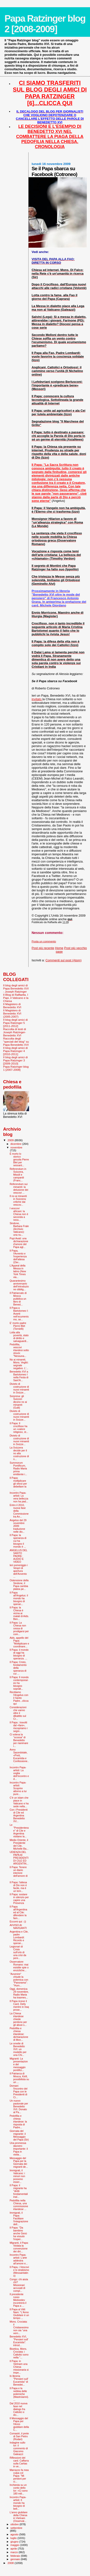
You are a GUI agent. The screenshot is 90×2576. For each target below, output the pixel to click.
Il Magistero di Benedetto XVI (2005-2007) (12, 1013)
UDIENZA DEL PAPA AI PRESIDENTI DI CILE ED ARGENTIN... (19, 1858)
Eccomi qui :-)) (18, 1921)
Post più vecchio (75, 948)
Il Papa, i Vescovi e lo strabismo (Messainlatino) (19, 2271)
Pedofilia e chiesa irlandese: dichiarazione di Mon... (19, 2034)
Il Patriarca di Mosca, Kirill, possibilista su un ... (19, 2078)
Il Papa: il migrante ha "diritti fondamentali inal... (19, 2191)
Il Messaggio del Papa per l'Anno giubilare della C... (19, 2424)
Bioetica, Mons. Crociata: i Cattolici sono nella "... (19, 2353)
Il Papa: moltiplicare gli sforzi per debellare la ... (18, 1483)
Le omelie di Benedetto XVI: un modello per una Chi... (18, 2049)
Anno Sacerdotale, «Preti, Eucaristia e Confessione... (19, 1756)
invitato (37, 699)
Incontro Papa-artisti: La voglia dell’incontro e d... (19, 1773)
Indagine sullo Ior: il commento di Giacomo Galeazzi (19, 2448)
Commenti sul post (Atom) (63, 960)
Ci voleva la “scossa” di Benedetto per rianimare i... (19, 1740)
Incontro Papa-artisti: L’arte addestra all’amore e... (19, 2259)
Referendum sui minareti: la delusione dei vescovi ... (19, 1188)
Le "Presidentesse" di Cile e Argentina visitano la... (19, 1830)
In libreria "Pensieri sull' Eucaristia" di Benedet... (19, 2380)
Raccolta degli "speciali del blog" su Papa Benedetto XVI (16, 1041)
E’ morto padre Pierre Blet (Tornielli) (18, 1326)
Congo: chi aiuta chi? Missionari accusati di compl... (19, 2285)
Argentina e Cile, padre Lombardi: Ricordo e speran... (19, 1937)
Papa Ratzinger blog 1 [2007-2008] (16, 1068)
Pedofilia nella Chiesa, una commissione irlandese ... (19, 2205)
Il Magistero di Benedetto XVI (12, 1005)
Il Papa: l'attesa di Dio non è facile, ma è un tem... (18, 1886)
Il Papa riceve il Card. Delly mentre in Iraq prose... (19, 2005)
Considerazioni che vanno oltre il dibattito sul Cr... (18, 1713)
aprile (14, 2548)
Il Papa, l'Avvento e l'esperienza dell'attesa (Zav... (18, 1256)
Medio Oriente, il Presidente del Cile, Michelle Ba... (19, 1844)
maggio (15, 2545)
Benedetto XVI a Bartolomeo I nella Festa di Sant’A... (19, 1376)
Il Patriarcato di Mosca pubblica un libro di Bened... (18, 1298)
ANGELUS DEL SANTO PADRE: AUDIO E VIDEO (18, 1556)
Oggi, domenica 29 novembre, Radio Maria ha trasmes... (19, 1993)
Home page (59, 949)
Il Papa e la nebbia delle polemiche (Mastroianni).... (19, 2394)
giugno (15, 2541)
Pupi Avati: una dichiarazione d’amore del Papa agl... (19, 1242)
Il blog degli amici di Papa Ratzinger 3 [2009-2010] (15, 1060)
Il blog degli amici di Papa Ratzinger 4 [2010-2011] (15, 1051)
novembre (16, 1147)
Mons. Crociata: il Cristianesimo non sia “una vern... (19, 2327)
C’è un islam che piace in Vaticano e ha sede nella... (19, 1802)
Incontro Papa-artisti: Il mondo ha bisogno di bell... (18, 2503)
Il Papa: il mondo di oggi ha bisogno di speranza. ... (19, 1654)
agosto (15, 2534)
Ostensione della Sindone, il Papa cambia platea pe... (19, 1584)
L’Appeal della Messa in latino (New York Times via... (18, 1271)
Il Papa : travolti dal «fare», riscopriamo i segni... (19, 1726)
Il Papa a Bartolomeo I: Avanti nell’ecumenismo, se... (19, 1313)
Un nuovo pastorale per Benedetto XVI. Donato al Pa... (19, 2106)
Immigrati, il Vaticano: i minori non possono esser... (17, 2176)
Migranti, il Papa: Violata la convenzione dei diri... (19, 2247)
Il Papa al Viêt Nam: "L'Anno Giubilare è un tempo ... (19, 2313)
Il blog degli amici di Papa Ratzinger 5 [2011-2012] (15, 1022)
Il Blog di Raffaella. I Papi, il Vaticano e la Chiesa (15, 997)
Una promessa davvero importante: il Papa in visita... (19, 2148)
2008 (10, 2562)
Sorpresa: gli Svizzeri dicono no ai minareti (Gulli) (18, 1402)
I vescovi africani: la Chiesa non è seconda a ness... (19, 1214)
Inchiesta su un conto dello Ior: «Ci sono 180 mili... (19, 2489)
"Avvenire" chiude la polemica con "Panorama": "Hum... (19, 1979)
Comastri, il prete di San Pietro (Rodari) (19, 2436)
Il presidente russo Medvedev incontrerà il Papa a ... (18, 2300)
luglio (14, 2538)
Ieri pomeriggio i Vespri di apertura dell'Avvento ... (19, 1571)
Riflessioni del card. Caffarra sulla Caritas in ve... (19, 2462)
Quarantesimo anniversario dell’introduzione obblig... (19, 1285)
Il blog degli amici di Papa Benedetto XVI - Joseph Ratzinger (16, 988)
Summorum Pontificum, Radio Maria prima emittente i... (18, 1468)
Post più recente (43, 948)
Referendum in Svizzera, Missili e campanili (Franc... (18, 1174)
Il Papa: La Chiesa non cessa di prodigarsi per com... (19, 1628)
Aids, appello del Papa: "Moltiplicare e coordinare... (19, 1642)
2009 (10, 1140)
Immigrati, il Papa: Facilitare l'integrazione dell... (19, 2218)
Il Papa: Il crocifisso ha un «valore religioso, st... (19, 1427)
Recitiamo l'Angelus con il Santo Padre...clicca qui (19, 1698)
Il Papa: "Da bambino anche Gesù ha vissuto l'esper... (18, 2233)
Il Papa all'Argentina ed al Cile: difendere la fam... (18, 1912)
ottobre (15, 2524)
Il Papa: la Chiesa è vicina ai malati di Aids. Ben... (19, 1613)
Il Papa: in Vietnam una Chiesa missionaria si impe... (19, 2367)
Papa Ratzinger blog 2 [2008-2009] (45, 23)
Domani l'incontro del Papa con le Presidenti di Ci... (18, 2091)
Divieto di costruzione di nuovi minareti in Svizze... (19, 1388)
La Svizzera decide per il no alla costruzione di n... (19, 1453)
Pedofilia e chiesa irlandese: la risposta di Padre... (18, 2121)
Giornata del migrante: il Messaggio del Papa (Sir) (19, 2135)
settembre (16, 2527)
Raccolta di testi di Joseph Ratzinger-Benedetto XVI (14, 1032)
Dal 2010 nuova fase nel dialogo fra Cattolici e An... (18, 2409)
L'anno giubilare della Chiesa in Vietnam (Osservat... (18, 2516)
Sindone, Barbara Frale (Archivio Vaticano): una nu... (19, 1229)
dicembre (16, 1143)
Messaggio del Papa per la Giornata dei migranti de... (19, 2162)
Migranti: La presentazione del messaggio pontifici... (19, 2064)
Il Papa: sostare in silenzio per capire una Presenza (19, 1898)
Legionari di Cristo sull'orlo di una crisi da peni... (18, 1952)
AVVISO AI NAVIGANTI (18, 1926)
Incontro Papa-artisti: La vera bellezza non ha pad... (19, 1497)
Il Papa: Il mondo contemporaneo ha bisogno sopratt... (19, 1683)
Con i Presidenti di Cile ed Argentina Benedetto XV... (19, 1815)
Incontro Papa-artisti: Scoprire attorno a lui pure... (18, 1788)
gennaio (16, 2559)
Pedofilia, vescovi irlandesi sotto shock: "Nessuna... (19, 1350)
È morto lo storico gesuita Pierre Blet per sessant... (19, 1159)
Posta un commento (44, 941)
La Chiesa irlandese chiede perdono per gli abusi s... (18, 2019)
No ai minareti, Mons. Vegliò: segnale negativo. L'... (19, 1364)
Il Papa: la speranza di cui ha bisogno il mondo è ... (18, 1541)
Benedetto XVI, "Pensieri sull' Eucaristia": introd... (19, 2341)
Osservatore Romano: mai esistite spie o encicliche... (19, 1966)
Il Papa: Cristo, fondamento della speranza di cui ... (18, 1668)
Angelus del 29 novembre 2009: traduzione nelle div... (18, 1526)
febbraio (16, 2555)
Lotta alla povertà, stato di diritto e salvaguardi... (19, 1336)
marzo (15, 2552)
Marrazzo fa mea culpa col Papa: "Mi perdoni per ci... (19, 2476)
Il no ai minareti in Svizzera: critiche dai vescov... (18, 1200)
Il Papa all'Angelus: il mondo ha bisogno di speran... (19, 1598)
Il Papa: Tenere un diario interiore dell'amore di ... (19, 1873)
